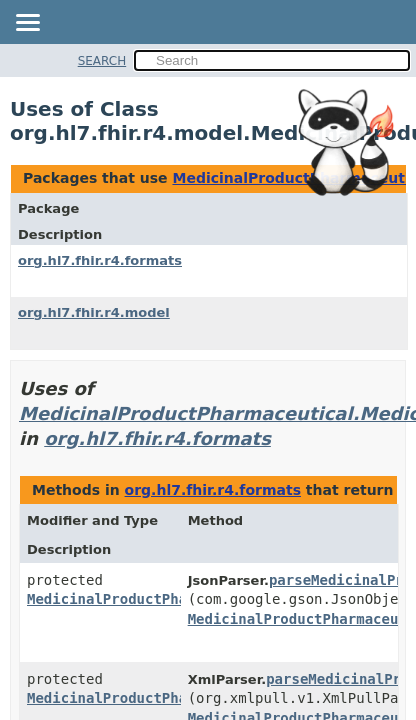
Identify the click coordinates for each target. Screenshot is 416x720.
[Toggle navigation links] (27, 24)
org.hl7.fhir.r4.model (94, 312)
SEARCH (102, 61)
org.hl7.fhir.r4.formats (100, 260)
